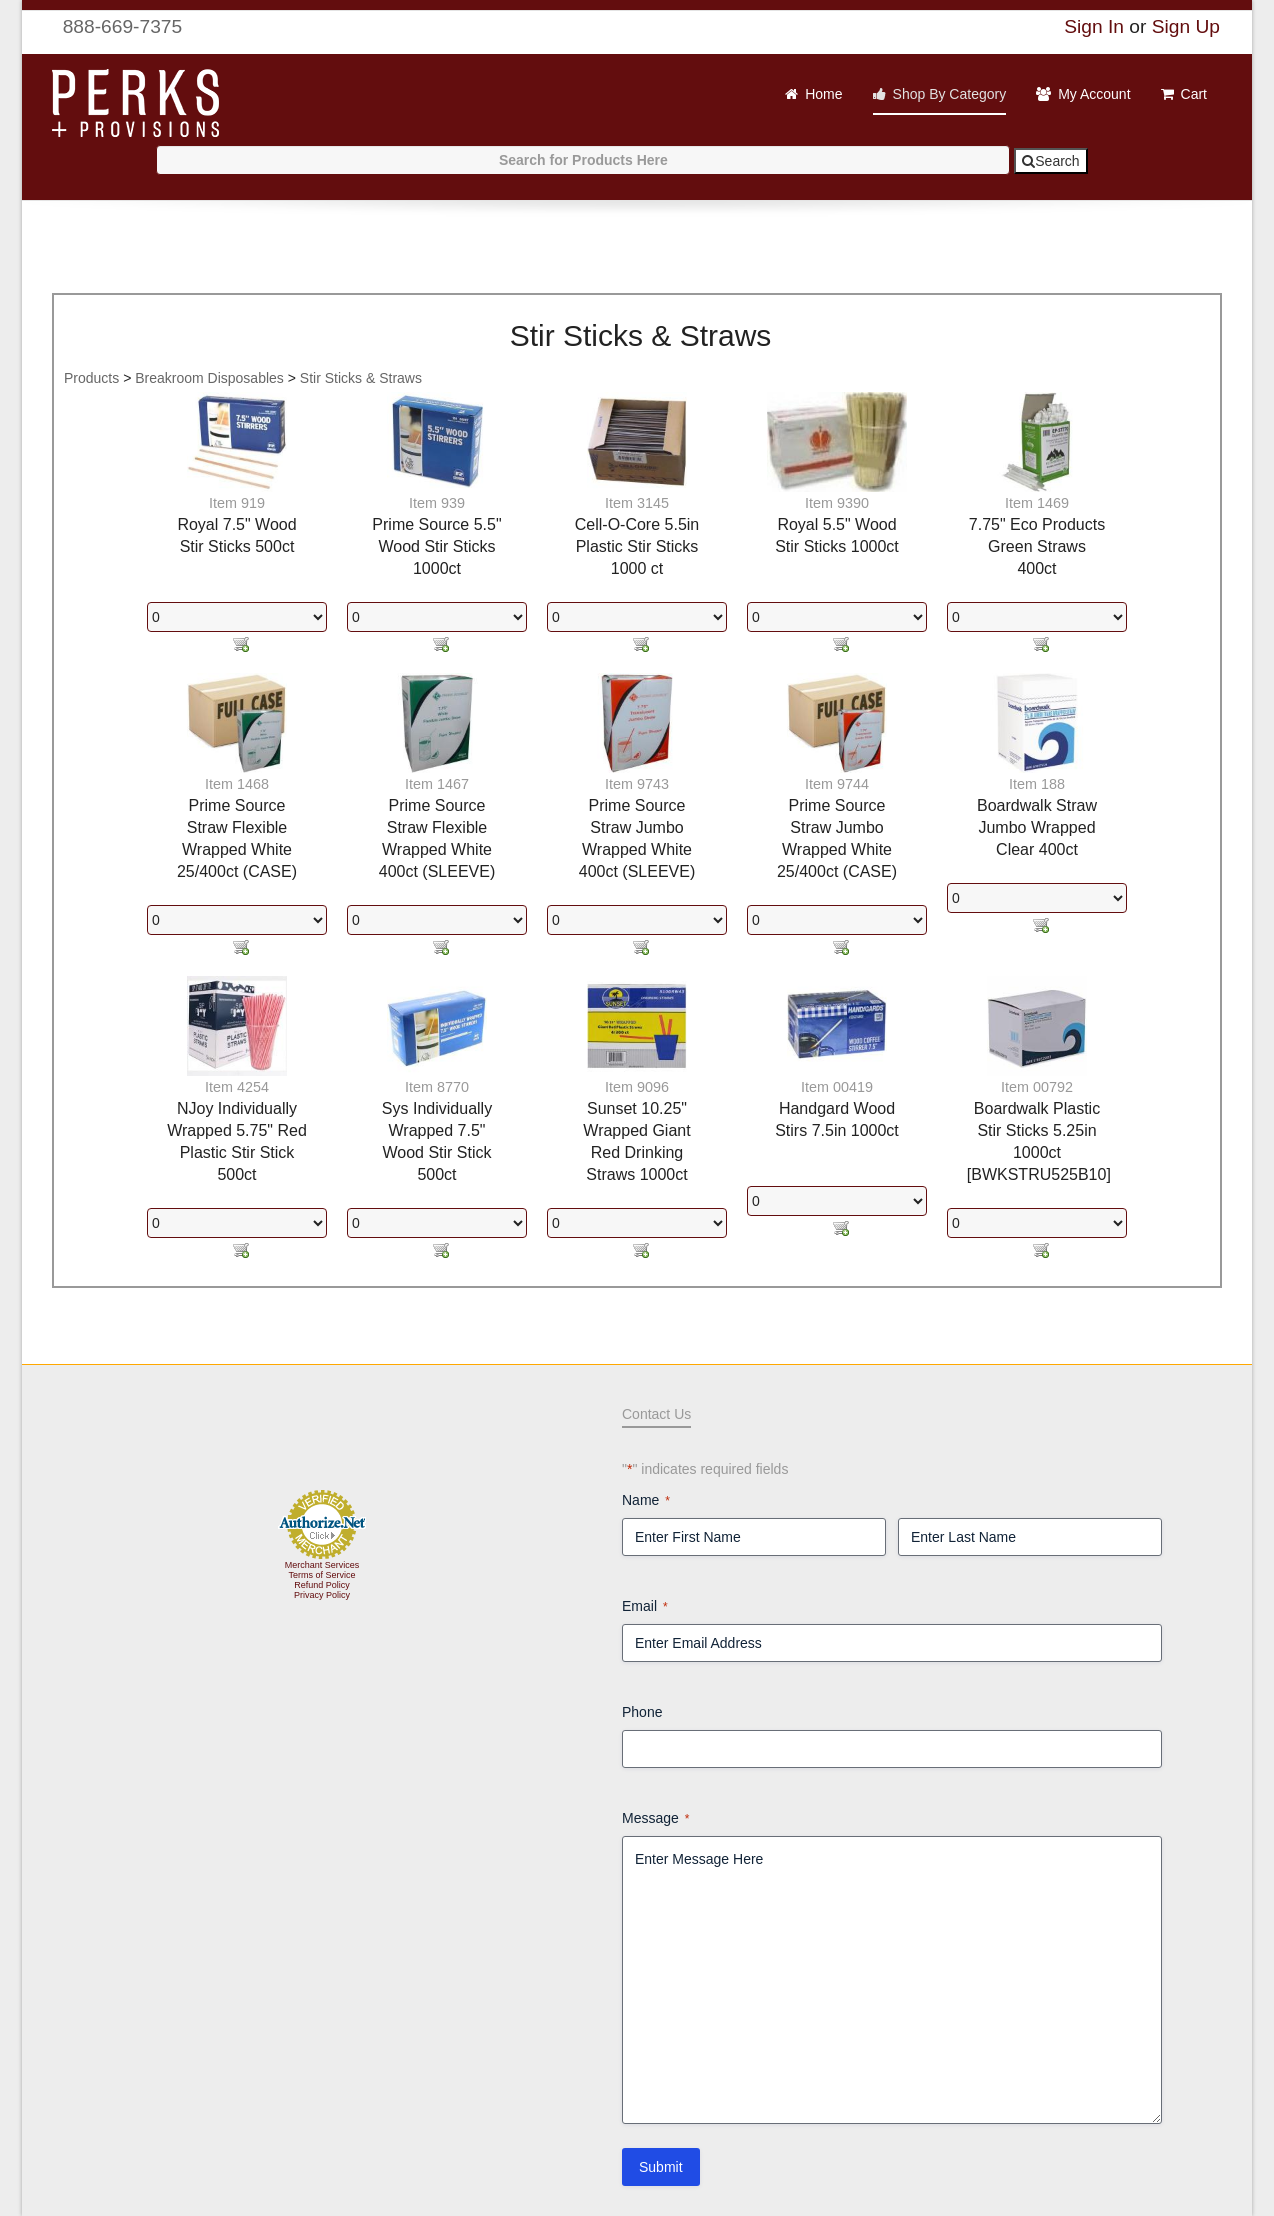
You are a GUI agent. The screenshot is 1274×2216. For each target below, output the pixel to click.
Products (91, 378)
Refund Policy (322, 1585)
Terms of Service (321, 1575)
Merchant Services (322, 1565)
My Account (1094, 94)
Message (655, 1819)
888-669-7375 (110, 26)
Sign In (1094, 26)
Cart (1194, 94)
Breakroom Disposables (209, 378)
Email (645, 1607)
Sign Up (1186, 26)
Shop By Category (950, 94)
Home (823, 94)
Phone (642, 1712)
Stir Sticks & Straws (361, 378)
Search (1050, 161)
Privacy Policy (322, 1595)
